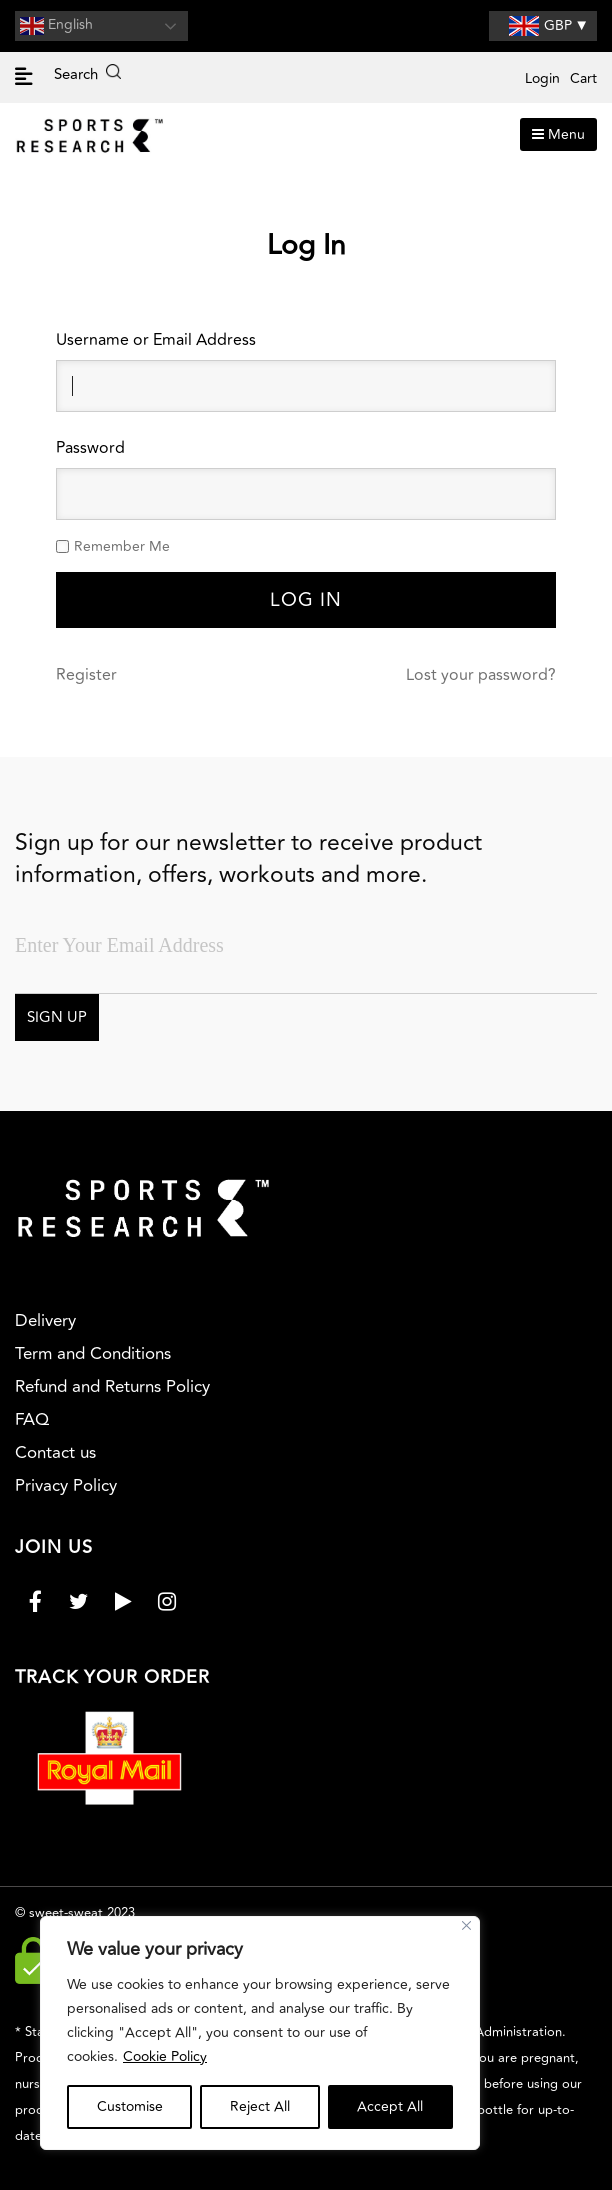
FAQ (32, 1420)
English (56, 26)
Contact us (55, 1453)
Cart (583, 78)
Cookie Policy (165, 2056)
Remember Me (122, 546)
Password (90, 448)
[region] (260, 2033)
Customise (130, 2106)
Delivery (45, 1321)
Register (86, 675)
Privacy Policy (66, 1486)
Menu (558, 134)
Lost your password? (481, 675)
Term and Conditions (93, 1354)
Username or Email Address (156, 340)
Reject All (260, 2106)
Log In (306, 600)
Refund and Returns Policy (112, 1387)
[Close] (466, 1925)
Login (542, 78)
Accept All (390, 2106)
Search (87, 74)
